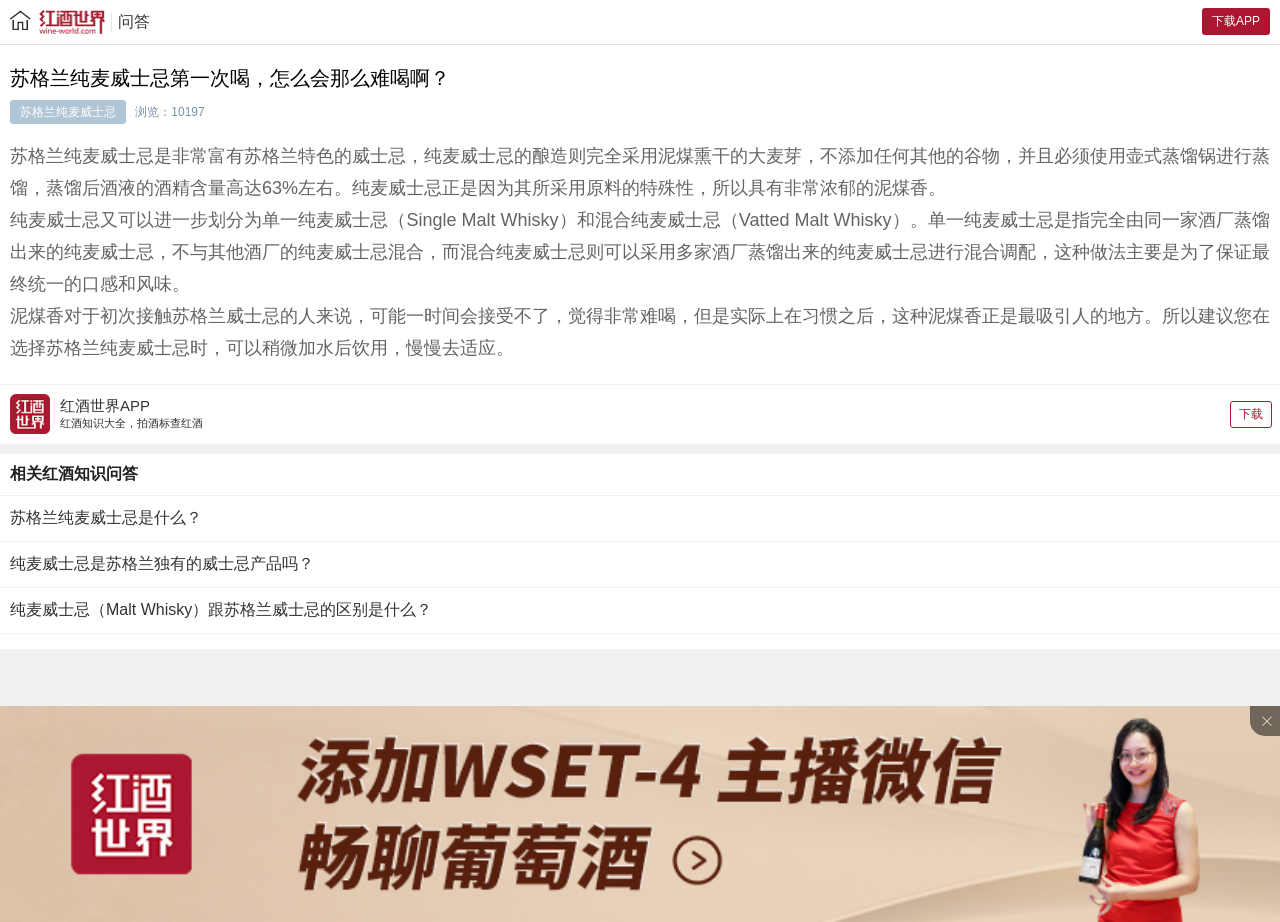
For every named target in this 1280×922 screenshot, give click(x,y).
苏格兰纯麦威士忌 (68, 112)
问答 (134, 21)
